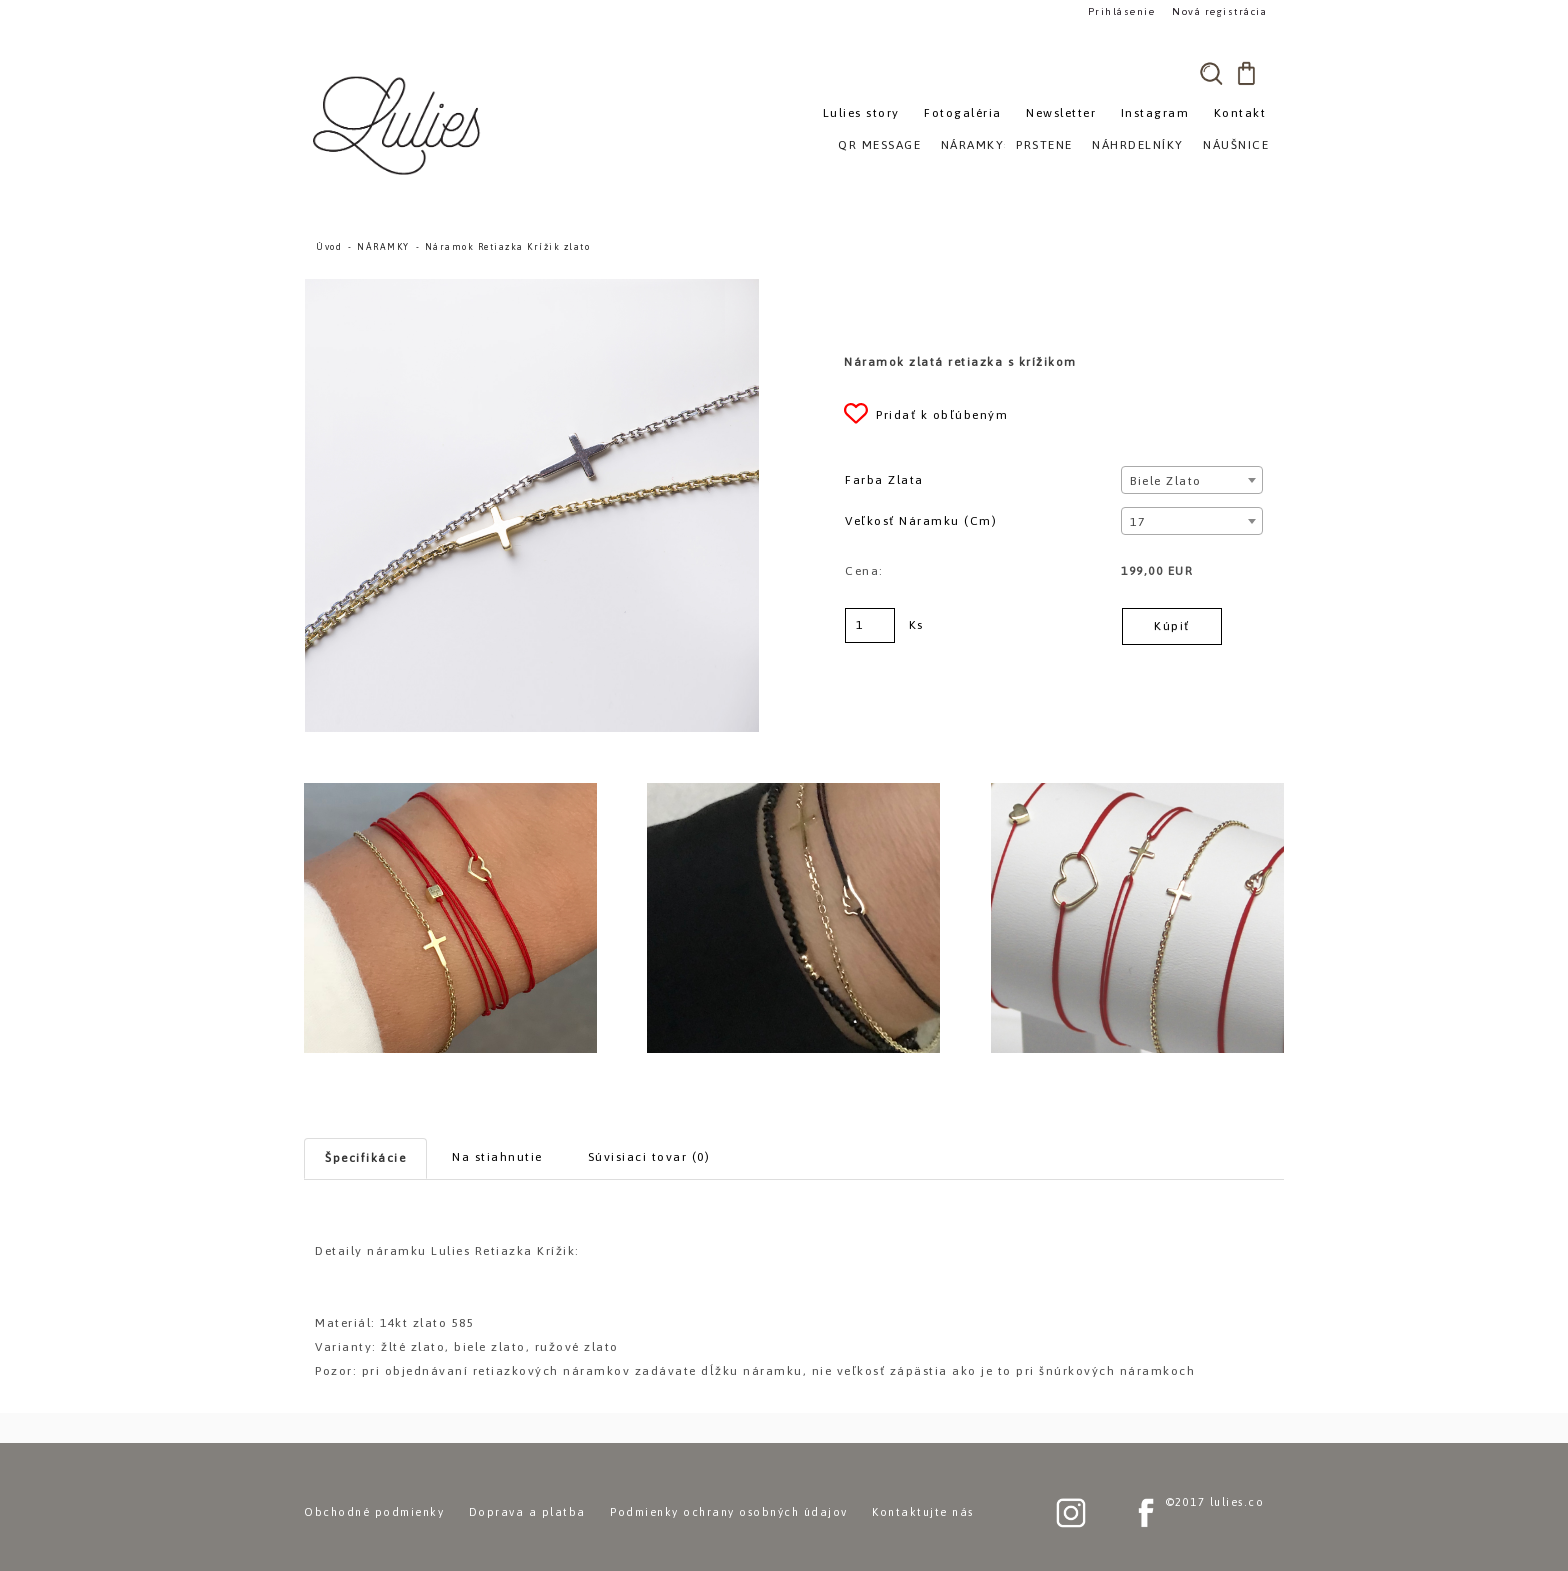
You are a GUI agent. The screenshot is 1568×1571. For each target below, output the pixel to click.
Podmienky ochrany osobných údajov (729, 1512)
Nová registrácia (1219, 11)
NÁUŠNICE (1236, 145)
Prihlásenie (1122, 11)
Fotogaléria (963, 113)
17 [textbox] (1137, 522)
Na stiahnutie (497, 1157)
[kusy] (870, 625)
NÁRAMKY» (976, 145)
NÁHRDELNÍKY (1138, 145)
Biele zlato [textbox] (1166, 481)
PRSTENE (1044, 145)
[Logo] (399, 125)
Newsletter (1061, 113)
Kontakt (1240, 113)
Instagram (1155, 113)
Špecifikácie (365, 1158)
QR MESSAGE (879, 145)
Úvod (329, 247)
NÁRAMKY (383, 247)
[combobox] (1191, 480)
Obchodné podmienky (374, 1512)
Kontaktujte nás (923, 1512)
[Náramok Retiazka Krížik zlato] (532, 288)
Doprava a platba (527, 1512)
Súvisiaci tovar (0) (649, 1157)
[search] (1211, 73)
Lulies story (861, 113)
